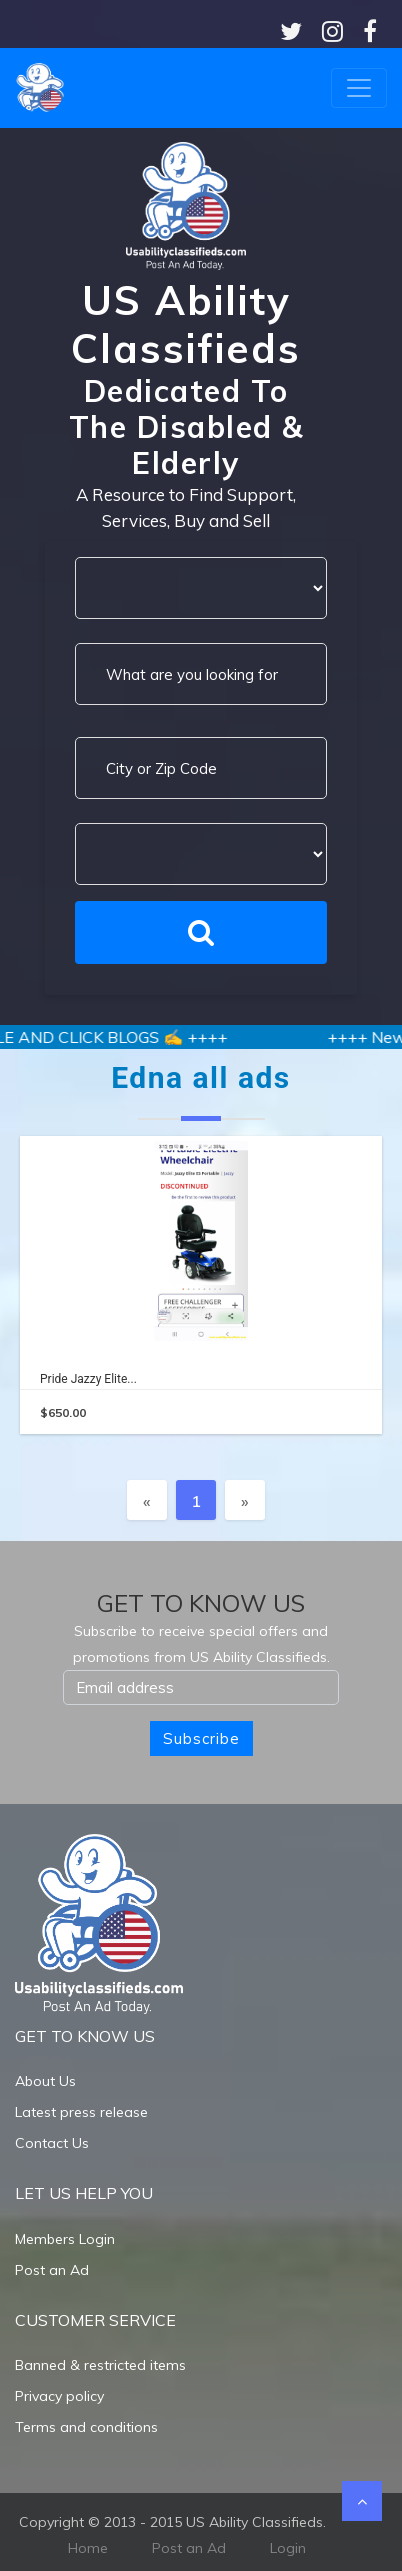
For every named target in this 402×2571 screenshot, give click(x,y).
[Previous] (147, 1500)
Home (88, 2548)
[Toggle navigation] (359, 88)
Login (288, 2548)
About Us (45, 2081)
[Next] (245, 1500)
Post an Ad (52, 2270)
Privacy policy (59, 2396)
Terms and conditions (86, 2427)
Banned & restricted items (100, 2365)
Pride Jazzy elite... (88, 1379)
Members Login (65, 2239)
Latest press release (81, 2112)
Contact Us (52, 2143)
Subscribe (201, 1738)
